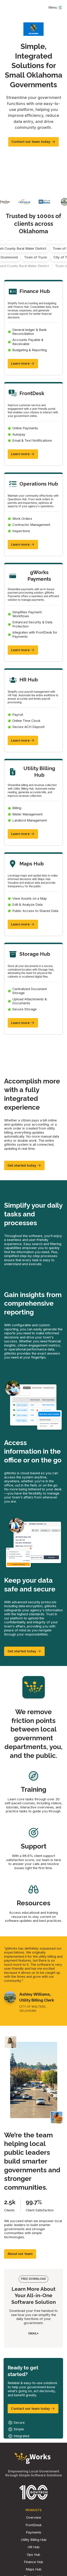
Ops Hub (33, 2555)
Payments (33, 2532)
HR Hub (33, 2547)
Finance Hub (33, 2562)
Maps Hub (33, 2569)
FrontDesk (34, 2525)
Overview (33, 2518)
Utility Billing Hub (33, 2540)
